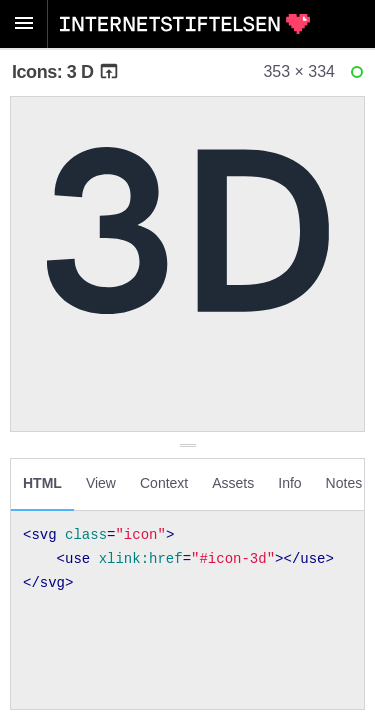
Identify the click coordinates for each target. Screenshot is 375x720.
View (101, 483)
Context (164, 483)
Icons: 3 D (66, 72)
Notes (344, 483)
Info (289, 483)
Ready (360, 76)
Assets (233, 483)
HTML (42, 483)
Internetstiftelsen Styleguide (185, 24)
